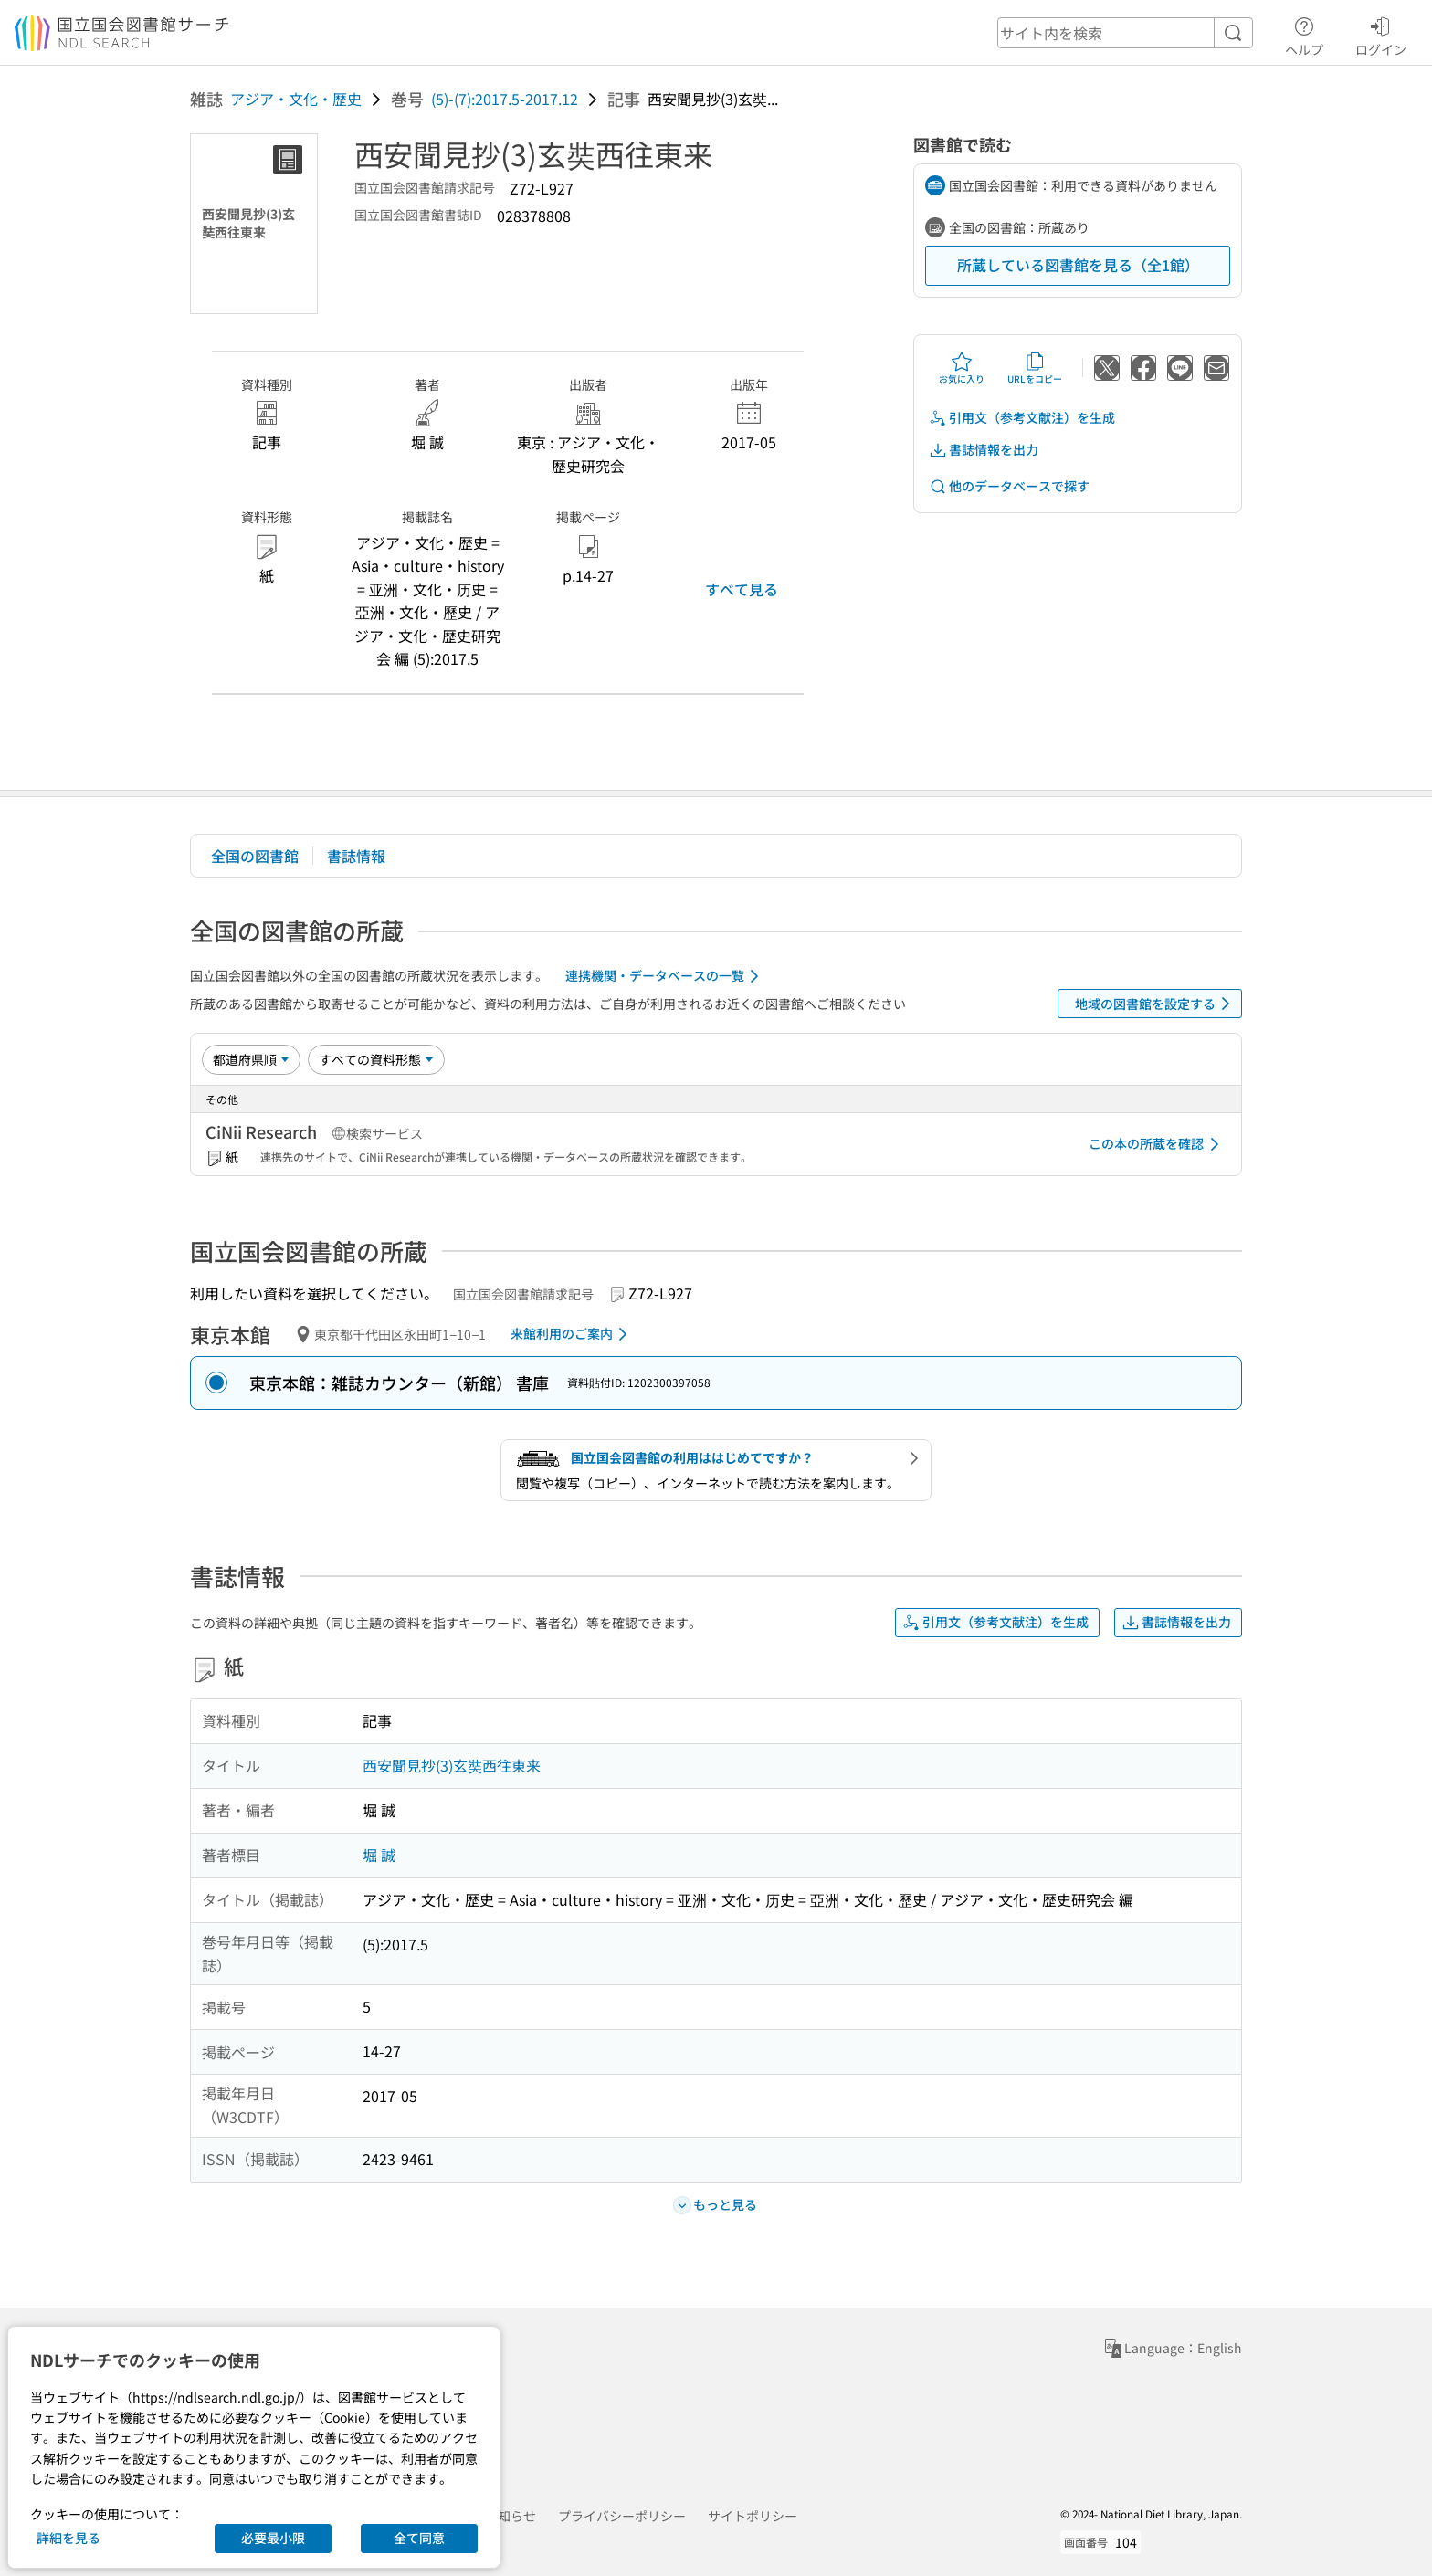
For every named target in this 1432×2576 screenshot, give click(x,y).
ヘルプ (1304, 34)
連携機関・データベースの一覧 (665, 976)
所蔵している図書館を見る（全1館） (1078, 265)
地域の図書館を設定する (1156, 1004)
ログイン (1380, 34)
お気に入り (961, 368)
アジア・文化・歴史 (296, 99)
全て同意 (419, 2538)
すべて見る (741, 589)
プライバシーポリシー (622, 2516)
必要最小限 (273, 2538)
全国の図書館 (255, 856)
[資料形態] (376, 1059)
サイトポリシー (752, 2516)
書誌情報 (356, 856)
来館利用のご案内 (572, 1334)
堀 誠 (379, 1855)
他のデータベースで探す (1009, 486)
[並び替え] (251, 1059)
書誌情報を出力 (983, 449)
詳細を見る (68, 2538)
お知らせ (510, 2516)
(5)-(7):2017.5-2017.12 (504, 99)
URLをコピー (1034, 368)
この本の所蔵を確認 (1157, 1144)
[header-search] (1125, 32)
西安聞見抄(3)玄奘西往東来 (452, 1765)
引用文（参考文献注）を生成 (1022, 417)
